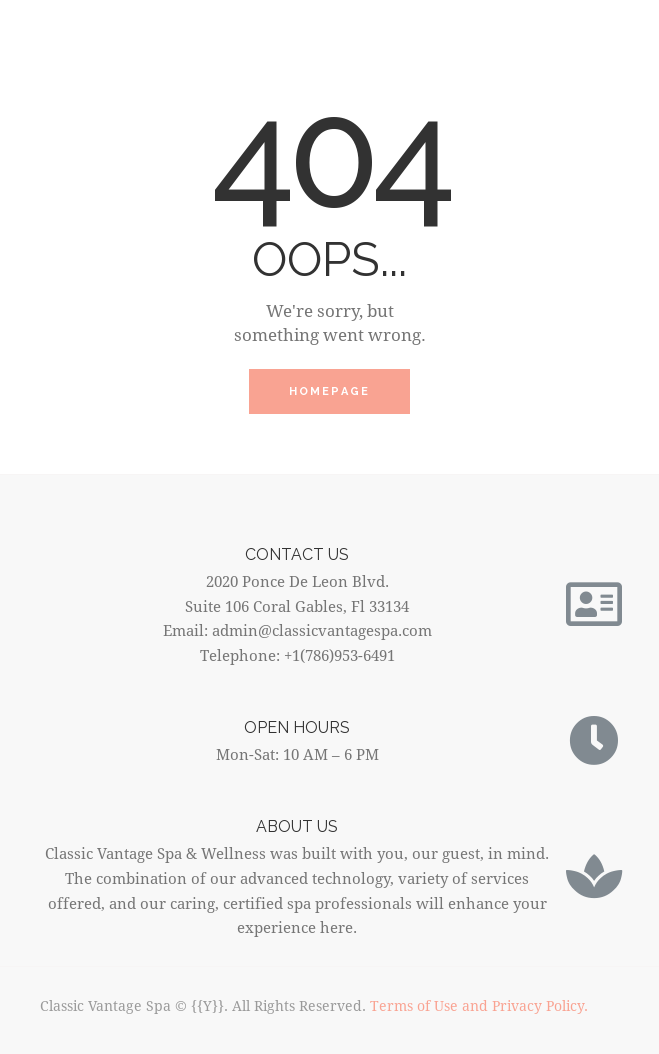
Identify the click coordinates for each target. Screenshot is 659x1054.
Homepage (330, 391)
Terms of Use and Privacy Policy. (479, 1005)
